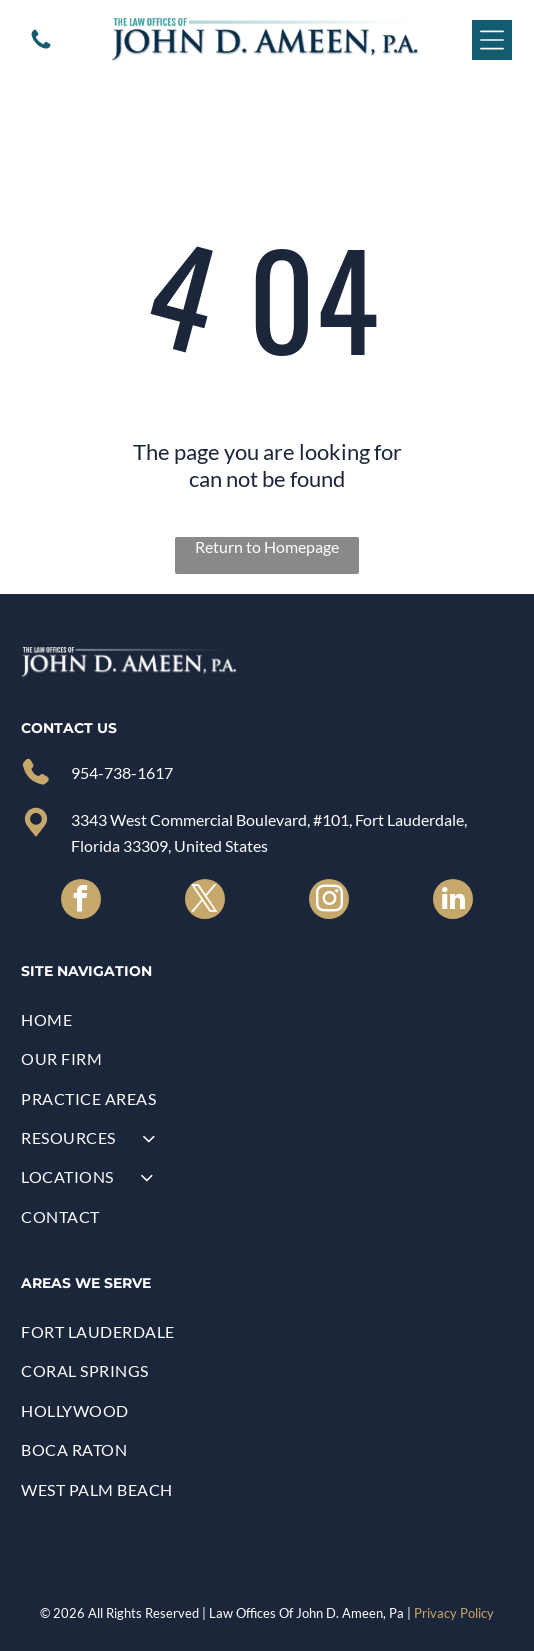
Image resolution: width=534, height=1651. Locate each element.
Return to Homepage (267, 546)
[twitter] (205, 901)
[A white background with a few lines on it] (41, 45)
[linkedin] (453, 901)
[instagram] (329, 901)
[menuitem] (266, 1019)
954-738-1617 (122, 772)
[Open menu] (492, 40)
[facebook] (81, 901)
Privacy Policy (454, 1613)
